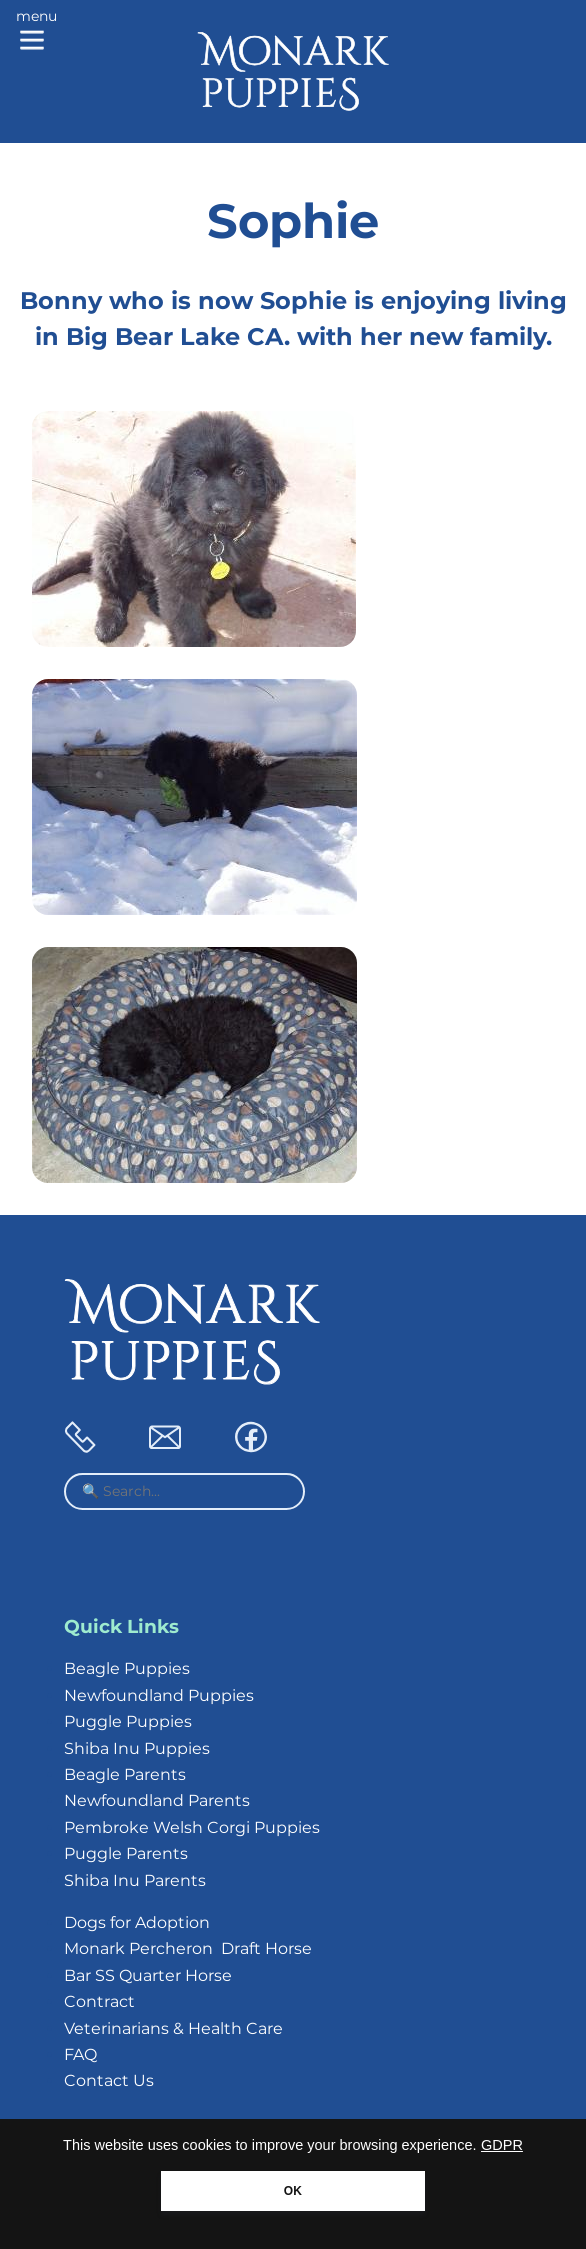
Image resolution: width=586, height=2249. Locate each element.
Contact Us (109, 2080)
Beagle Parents (125, 1774)
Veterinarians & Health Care (173, 2028)
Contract (99, 2001)
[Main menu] (36, 32)
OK (293, 2191)
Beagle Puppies (127, 1668)
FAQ (80, 2054)
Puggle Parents (126, 1853)
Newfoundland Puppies (159, 1695)
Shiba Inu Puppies (137, 1748)
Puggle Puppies (128, 1721)
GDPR (502, 2145)
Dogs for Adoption (137, 1922)
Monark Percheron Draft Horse (188, 1948)
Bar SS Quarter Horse (148, 1975)
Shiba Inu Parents (135, 1880)
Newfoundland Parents (157, 1800)
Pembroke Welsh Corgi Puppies (192, 1827)
